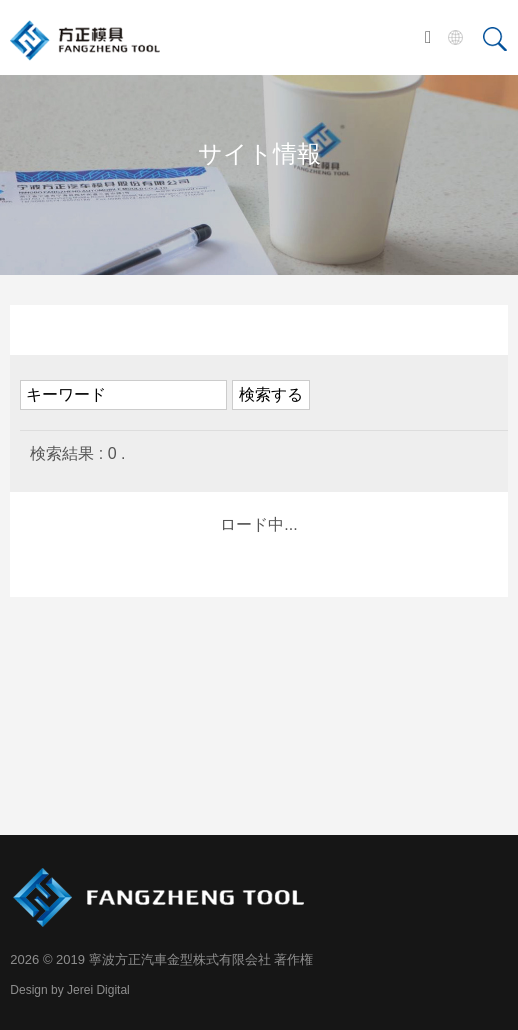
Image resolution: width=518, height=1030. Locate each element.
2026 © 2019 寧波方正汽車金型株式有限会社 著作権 (161, 959)
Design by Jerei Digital (69, 990)
